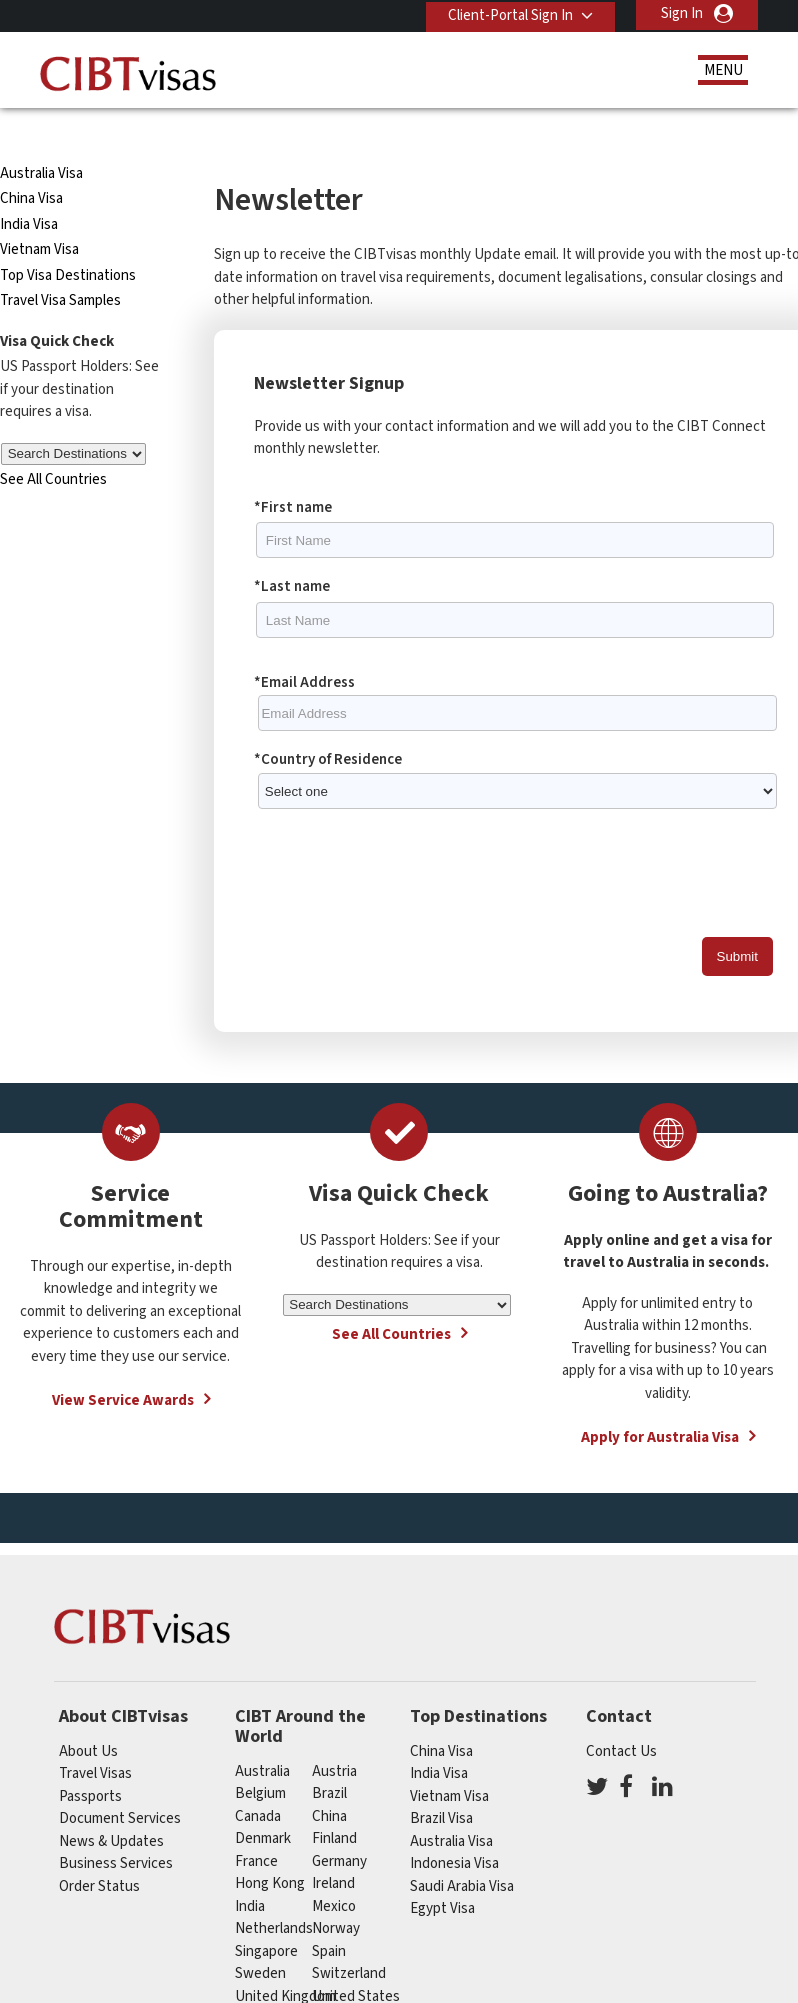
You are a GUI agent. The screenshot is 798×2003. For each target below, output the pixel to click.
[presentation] (406, 846)
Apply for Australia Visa (660, 1401)
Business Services (116, 1827)
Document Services (120, 1782)
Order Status (99, 1850)
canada (258, 1780)
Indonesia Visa (454, 1827)
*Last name (292, 550)
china (329, 1780)
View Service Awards (123, 1364)
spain (329, 1915)
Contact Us (621, 1715)
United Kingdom (285, 1960)
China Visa (33, 162)
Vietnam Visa (39, 213)
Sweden (260, 1937)
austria (334, 1735)
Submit (737, 920)
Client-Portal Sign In (507, 13)
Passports (90, 1760)
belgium (260, 1757)
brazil (329, 1757)
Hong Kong (270, 1847)
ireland (333, 1847)
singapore (266, 1915)
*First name (293, 471)
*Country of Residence (328, 723)
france (256, 1825)
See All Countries (53, 443)
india (250, 1870)
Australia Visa (41, 137)
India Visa (29, 188)
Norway (336, 1892)
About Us (88, 1715)
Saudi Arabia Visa (462, 1850)
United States (356, 1960)
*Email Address (304, 646)
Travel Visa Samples (60, 264)
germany (339, 1825)
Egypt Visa (442, 1872)
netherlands (274, 1892)
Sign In (682, 13)
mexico (334, 1870)
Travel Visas (95, 1737)
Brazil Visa (441, 1782)
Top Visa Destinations (68, 239)
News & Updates (111, 1805)
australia (262, 1735)
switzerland (349, 1937)
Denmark (263, 1802)
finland (334, 1802)
